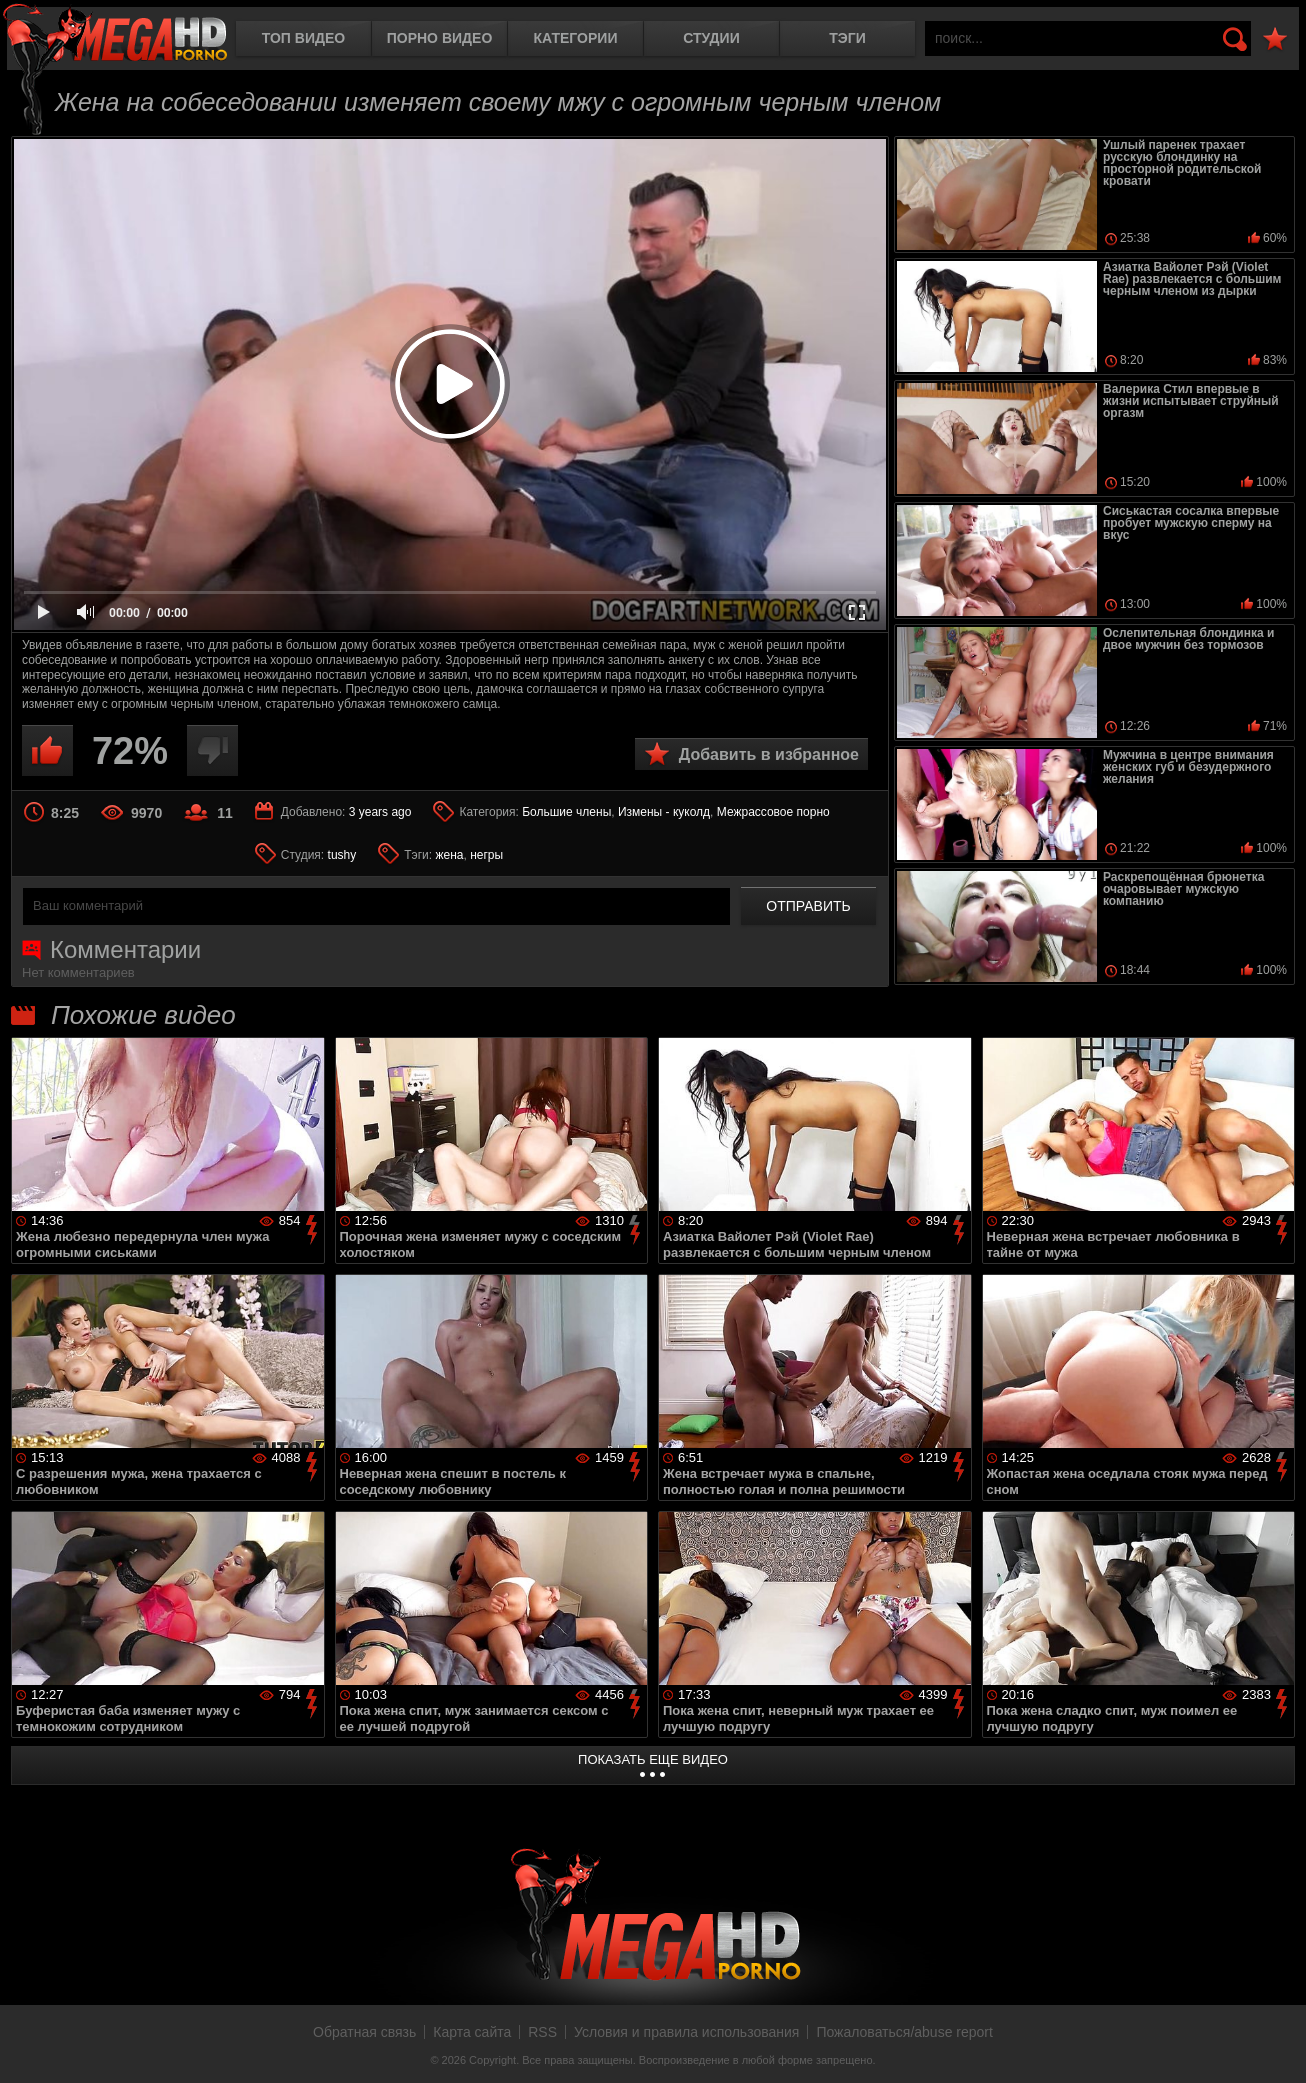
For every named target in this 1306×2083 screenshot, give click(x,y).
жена (449, 855)
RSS (542, 2032)
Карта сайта (472, 2032)
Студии (711, 38)
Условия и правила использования (686, 2032)
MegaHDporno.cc (115, 34)
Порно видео (440, 38)
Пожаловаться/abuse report (904, 2032)
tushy (342, 855)
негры (486, 855)
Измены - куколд (664, 812)
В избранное (1275, 39)
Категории (576, 38)
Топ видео (303, 38)
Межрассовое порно (773, 812)
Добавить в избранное (769, 754)
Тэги (847, 38)
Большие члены (566, 812)
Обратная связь (364, 2032)
